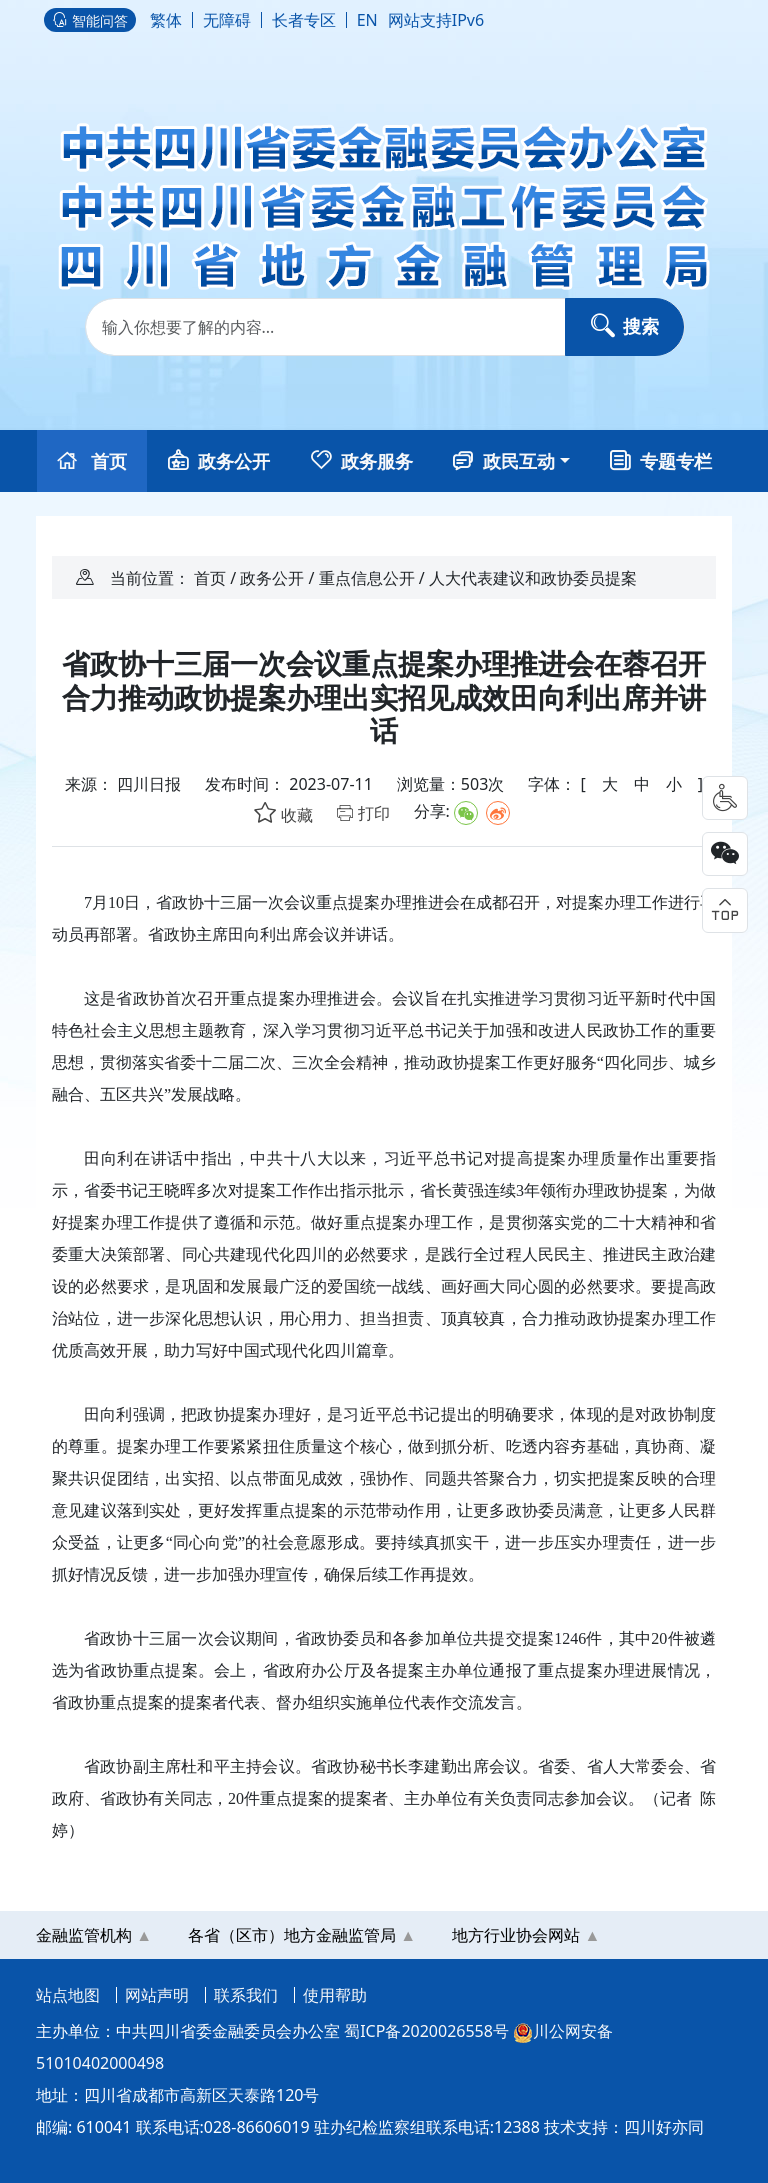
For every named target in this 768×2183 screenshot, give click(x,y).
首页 (92, 461)
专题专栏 (661, 461)
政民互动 (504, 461)
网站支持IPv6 (436, 20)
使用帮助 (335, 1995)
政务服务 (362, 461)
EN (367, 20)
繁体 (166, 20)
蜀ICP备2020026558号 (426, 2031)
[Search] (385, 327)
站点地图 (68, 1995)
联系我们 (246, 1995)
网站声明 (157, 1995)
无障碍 (227, 20)
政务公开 (219, 461)
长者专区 (304, 20)
